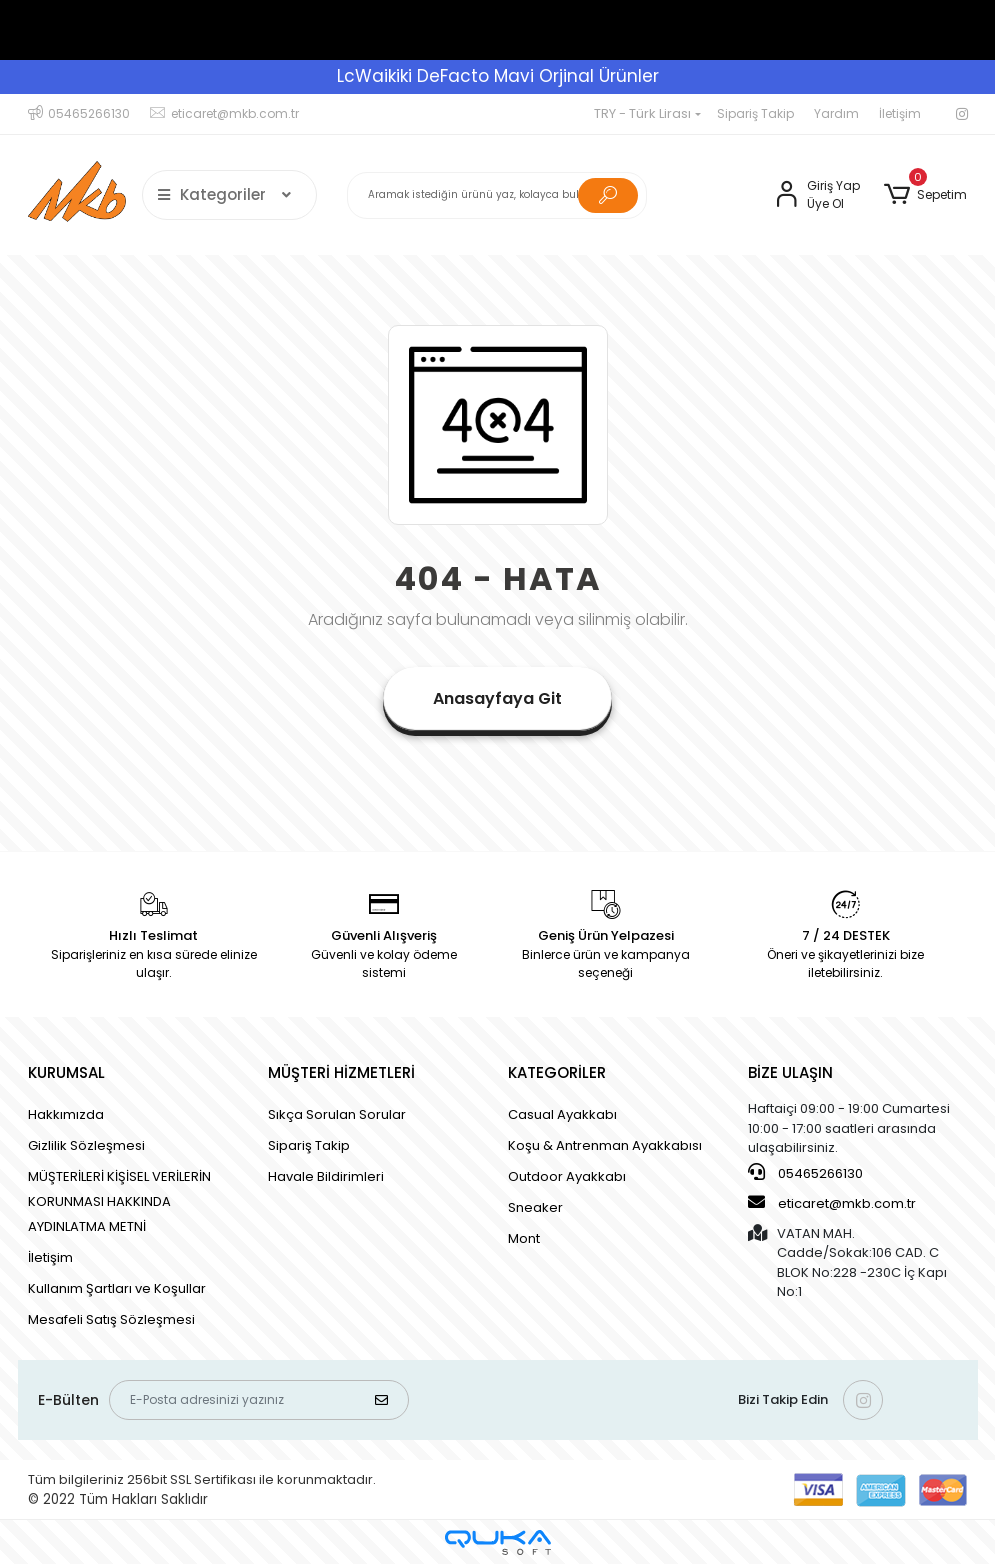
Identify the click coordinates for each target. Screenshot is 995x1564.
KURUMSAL (66, 1072)
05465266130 (805, 1173)
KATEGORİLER (557, 1072)
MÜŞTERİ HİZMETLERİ (341, 1072)
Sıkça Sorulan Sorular (337, 1114)
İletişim (900, 113)
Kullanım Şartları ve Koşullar (117, 1288)
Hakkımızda (66, 1114)
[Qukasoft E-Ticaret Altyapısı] (498, 1542)
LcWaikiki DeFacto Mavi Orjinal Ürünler (498, 76)
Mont (524, 1238)
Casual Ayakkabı (562, 1114)
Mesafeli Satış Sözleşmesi (111, 1319)
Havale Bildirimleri (326, 1176)
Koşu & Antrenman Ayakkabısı (605, 1145)
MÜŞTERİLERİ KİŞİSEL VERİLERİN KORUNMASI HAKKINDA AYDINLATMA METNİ (119, 1201)
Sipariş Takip (755, 113)
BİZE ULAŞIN (790, 1072)
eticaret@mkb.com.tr (832, 1203)
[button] (925, 195)
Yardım (836, 113)
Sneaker (535, 1207)
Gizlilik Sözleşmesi (86, 1145)
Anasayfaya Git (497, 698)
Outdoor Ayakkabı (567, 1176)
